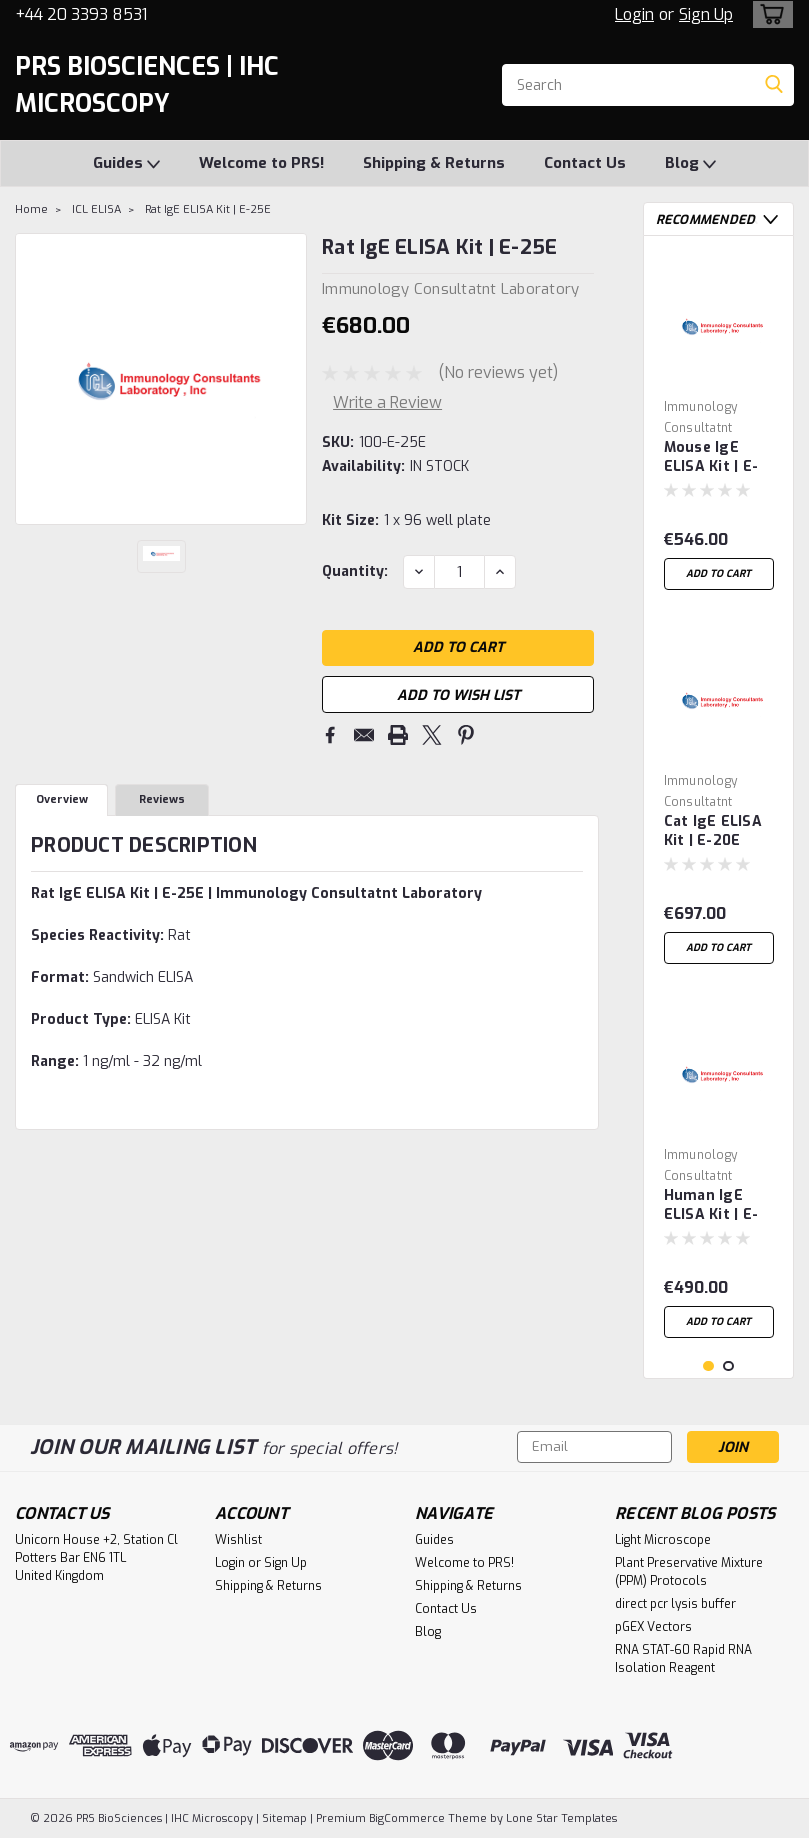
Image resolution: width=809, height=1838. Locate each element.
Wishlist (238, 1540)
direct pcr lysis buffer (675, 1604)
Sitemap (284, 1818)
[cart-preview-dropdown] (768, 14)
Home (31, 209)
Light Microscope (663, 1540)
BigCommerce (407, 1818)
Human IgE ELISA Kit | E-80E (711, 1206)
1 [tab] (708, 1366)
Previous (750, 219)
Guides (126, 164)
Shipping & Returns (434, 163)
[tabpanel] (719, 425)
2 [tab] (728, 1366)
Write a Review (387, 402)
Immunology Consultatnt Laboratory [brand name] (701, 428)
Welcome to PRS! (261, 163)
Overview (62, 801)
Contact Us (585, 163)
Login (634, 14)
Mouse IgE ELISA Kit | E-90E (711, 458)
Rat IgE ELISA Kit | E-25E (208, 209)
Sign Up (706, 14)
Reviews (162, 801)
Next (770, 219)
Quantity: (355, 571)
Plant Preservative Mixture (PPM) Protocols (689, 1572)
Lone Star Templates (561, 1818)
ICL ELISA (96, 209)
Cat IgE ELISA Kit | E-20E (713, 831)
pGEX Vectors (653, 1627)
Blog (690, 164)
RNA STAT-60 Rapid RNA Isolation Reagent (683, 1659)
